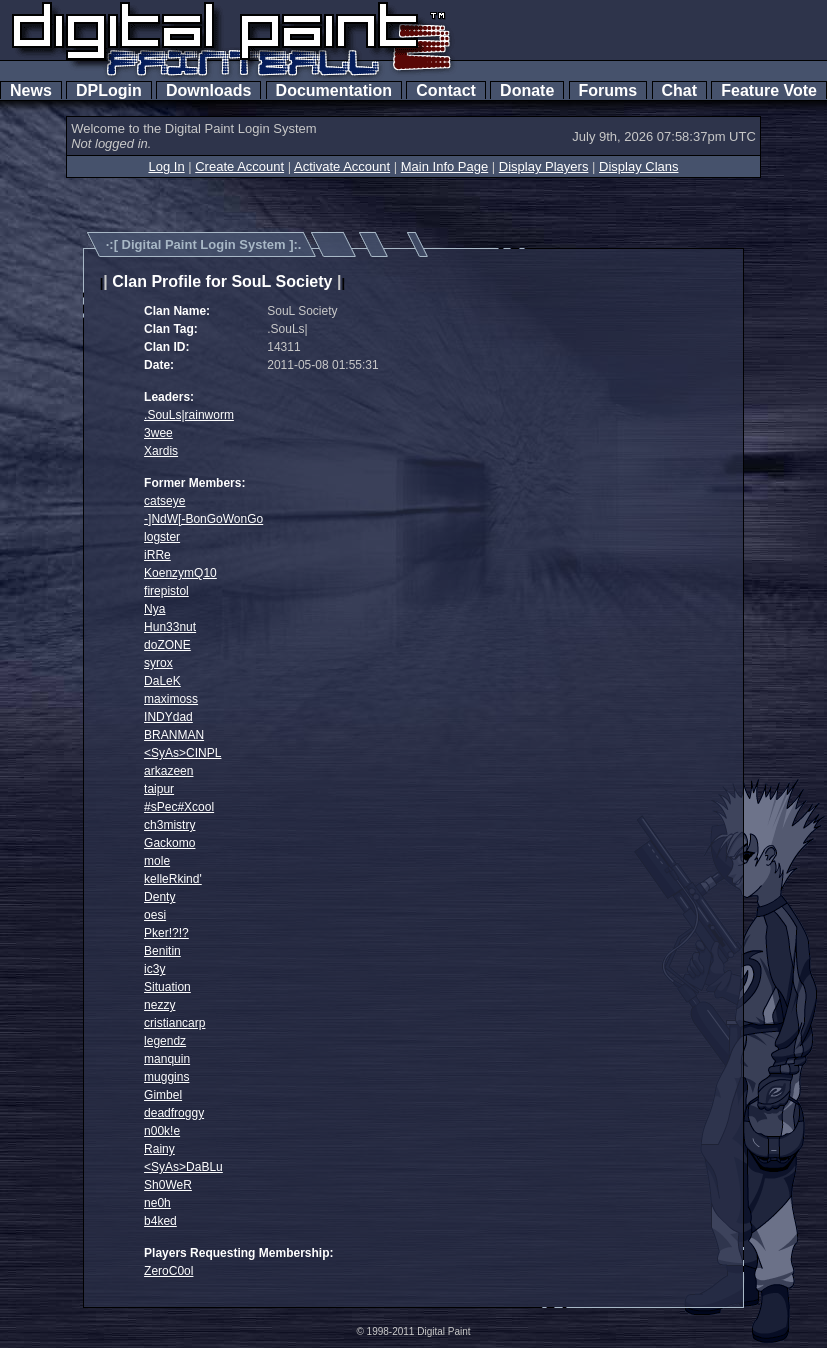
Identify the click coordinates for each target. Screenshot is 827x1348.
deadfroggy (174, 1113)
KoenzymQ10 (180, 573)
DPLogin (109, 90)
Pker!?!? (166, 933)
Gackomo (169, 843)
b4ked (160, 1221)
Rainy (159, 1149)
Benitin (162, 951)
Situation (167, 987)
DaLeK (162, 681)
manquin (167, 1059)
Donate (527, 90)
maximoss (171, 699)
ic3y (154, 969)
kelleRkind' (173, 879)
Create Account (239, 166)
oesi (155, 915)
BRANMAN (174, 735)
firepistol (166, 591)
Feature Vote (769, 90)
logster (162, 537)
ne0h (157, 1203)
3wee (158, 433)
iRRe (157, 555)
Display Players (544, 166)
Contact (445, 90)
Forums (608, 90)
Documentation (334, 90)
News (31, 90)
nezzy (159, 1005)
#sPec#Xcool (179, 807)
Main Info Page (444, 166)
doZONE (167, 645)
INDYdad (168, 717)
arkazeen (168, 771)
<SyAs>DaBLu (183, 1167)
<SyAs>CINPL (182, 753)
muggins (166, 1077)
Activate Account (342, 166)
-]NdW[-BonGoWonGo (203, 519)
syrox (158, 663)
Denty (159, 897)
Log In (166, 166)
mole (157, 861)
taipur (159, 789)
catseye (164, 501)
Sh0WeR (168, 1185)
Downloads (208, 90)
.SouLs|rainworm (189, 415)
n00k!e (162, 1131)
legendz (165, 1041)
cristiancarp (174, 1023)
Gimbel (163, 1095)
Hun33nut (170, 627)
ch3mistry (169, 825)
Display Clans (638, 166)
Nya (154, 609)
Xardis (161, 451)
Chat (679, 90)
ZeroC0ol (168, 1271)
